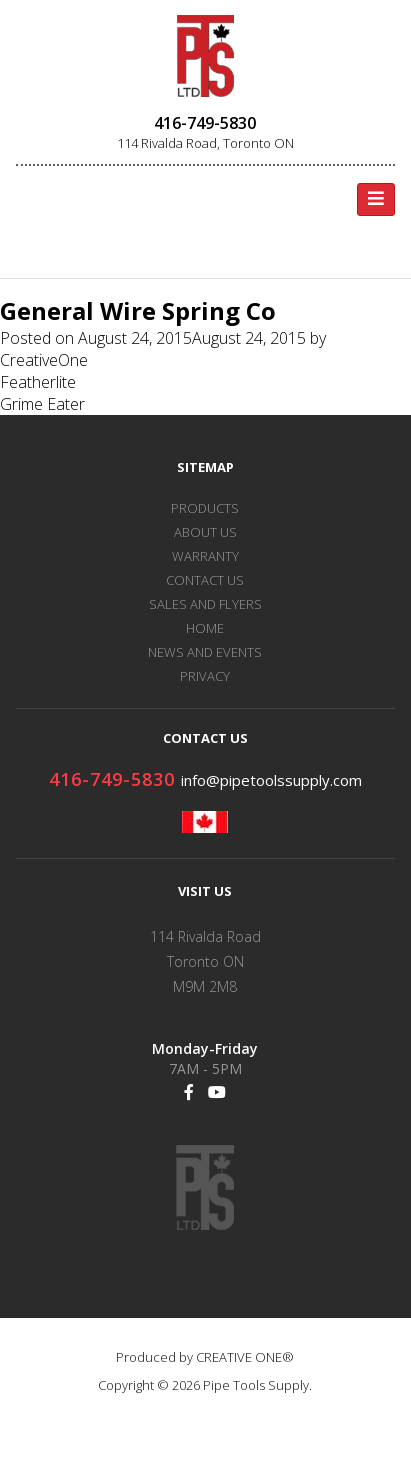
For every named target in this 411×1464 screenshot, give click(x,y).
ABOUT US (205, 532)
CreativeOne (44, 360)
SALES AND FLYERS (205, 604)
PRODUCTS (205, 508)
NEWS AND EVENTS (205, 652)
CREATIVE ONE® (245, 1357)
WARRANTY (205, 556)
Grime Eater (42, 404)
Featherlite (38, 382)
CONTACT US (205, 580)
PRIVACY (205, 676)
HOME (205, 628)
